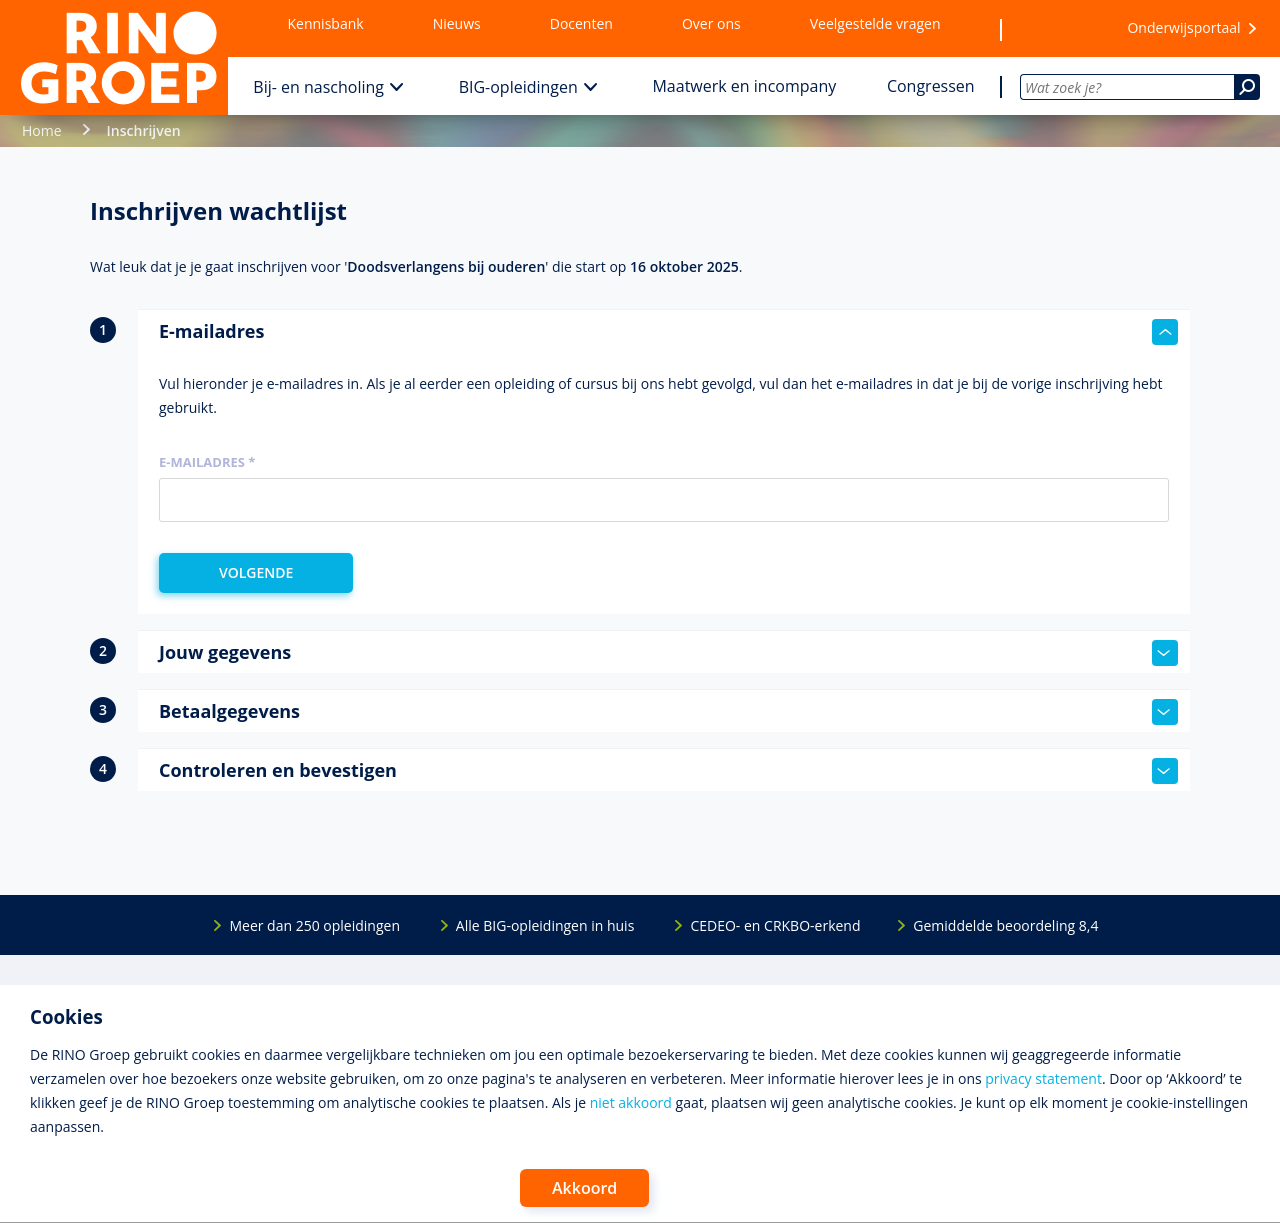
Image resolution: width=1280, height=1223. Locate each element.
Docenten (581, 23)
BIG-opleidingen (518, 87)
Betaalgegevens (668, 712)
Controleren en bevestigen (668, 771)
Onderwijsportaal (1183, 27)
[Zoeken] (1247, 87)
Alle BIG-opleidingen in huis (545, 925)
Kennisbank (326, 23)
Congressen (931, 86)
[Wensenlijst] (1055, 29)
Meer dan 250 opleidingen (314, 925)
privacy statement (1043, 1078)
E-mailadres (668, 332)
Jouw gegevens (668, 653)
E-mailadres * (207, 462)
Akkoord (584, 1188)
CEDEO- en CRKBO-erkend (775, 925)
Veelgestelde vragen (875, 23)
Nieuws (457, 23)
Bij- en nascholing (318, 87)
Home (42, 130)
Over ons (711, 23)
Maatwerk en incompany (744, 86)
